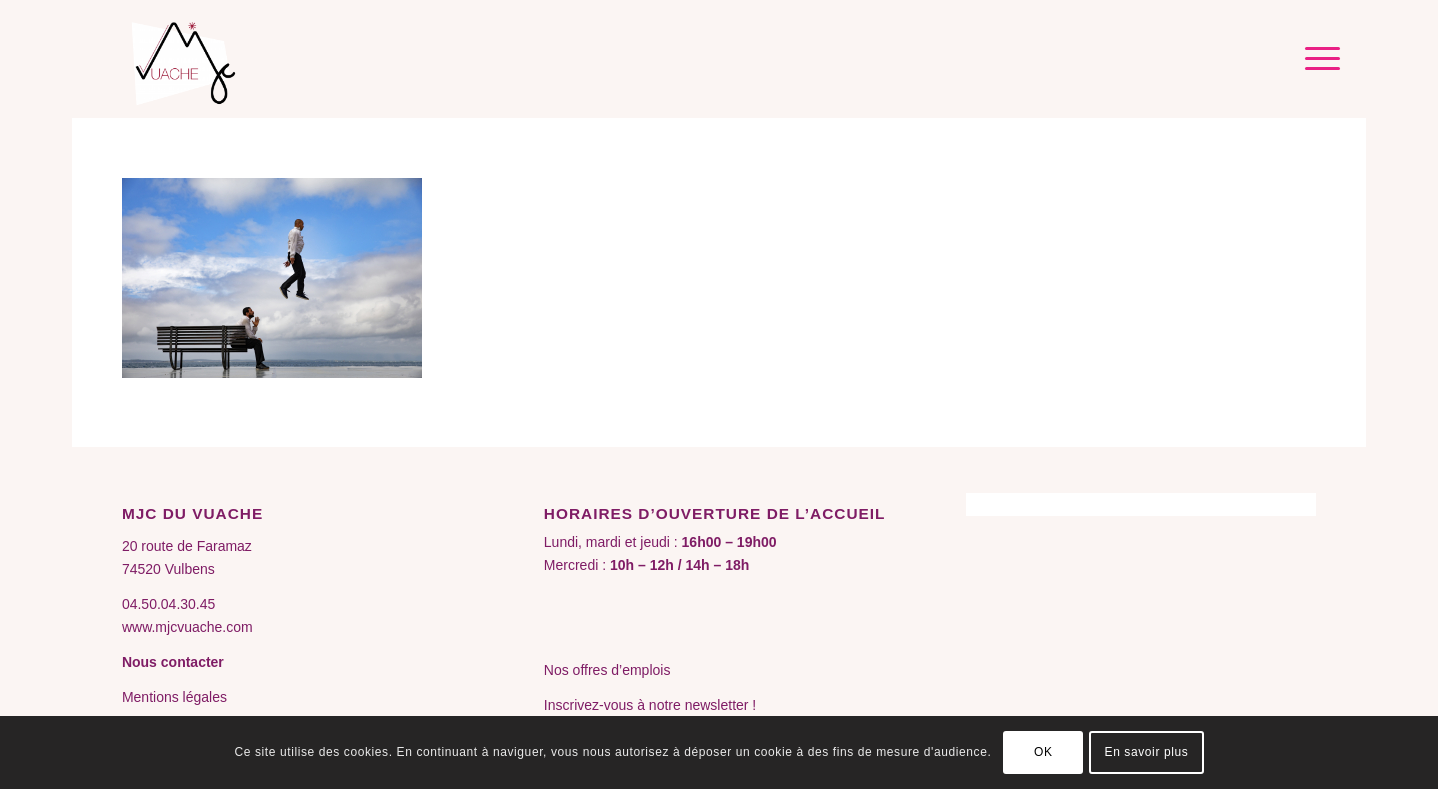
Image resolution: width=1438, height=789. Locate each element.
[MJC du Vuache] (187, 59)
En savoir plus (1147, 752)
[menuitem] (1316, 59)
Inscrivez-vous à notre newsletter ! (650, 705)
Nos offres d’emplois (607, 670)
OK (1043, 752)
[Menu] (1316, 59)
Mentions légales (174, 697)
